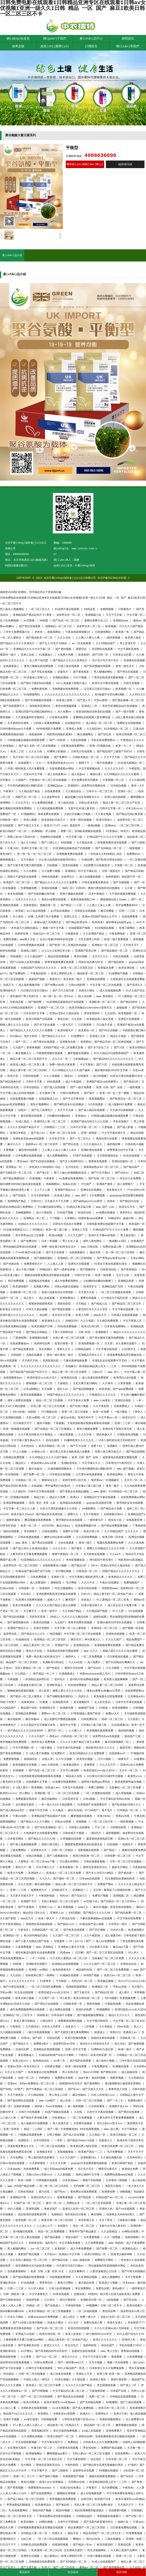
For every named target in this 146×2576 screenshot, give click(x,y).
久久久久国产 (114, 1639)
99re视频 (111, 1998)
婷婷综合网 (85, 2436)
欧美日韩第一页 (65, 1343)
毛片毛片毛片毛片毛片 (106, 660)
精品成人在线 (74, 1776)
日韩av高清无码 (89, 802)
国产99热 (5, 2089)
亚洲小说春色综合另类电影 (58, 1292)
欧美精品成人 (131, 2248)
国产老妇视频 (64, 649)
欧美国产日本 (103, 2499)
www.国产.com (106, 1206)
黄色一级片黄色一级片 (61, 1354)
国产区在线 (131, 2299)
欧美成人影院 (65, 700)
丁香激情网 (19, 1337)
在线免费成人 (122, 1406)
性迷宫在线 (85, 1212)
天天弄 (108, 1343)
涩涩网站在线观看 (103, 649)
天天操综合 (32, 2026)
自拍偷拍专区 (74, 723)
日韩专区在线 (8, 1525)
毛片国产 (137, 1986)
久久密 (129, 888)
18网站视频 (46, 2521)
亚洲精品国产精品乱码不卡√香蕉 (33, 614)
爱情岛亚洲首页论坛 (96, 1867)
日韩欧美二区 (128, 2038)
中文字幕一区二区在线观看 (106, 984)
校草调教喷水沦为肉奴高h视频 (34, 2265)
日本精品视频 (119, 785)
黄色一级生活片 (126, 666)
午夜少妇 (12, 848)
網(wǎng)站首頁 (18, 38)
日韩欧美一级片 (10, 819)
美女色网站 (46, 1349)
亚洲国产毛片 (29, 1901)
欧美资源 (104, 1389)
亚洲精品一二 (81, 1890)
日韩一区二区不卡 (112, 2305)
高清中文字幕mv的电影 (102, 1235)
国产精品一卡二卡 (44, 1673)
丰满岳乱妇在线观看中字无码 (110, 1360)
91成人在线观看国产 (105, 2561)
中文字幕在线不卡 (52, 2442)
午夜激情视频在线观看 (50, 1053)
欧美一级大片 (47, 1918)
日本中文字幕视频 (11, 2453)
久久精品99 (94, 728)
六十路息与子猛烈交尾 (115, 1298)
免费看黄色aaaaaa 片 (42, 2487)
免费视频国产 (132, 1582)
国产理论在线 (71, 1144)
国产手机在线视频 (42, 671)
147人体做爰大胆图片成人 (72, 683)
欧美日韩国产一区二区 (14, 831)
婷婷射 (39, 2106)
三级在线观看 (66, 1434)
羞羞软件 (76, 825)
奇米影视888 (92, 1013)
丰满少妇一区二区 (42, 2447)
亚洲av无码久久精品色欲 (65, 1013)
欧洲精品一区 (12, 1935)
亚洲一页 (5, 2106)
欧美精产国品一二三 (91, 2151)
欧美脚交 (44, 2413)
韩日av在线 (94, 2539)
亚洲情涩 (24, 2140)
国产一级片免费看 (81, 1087)
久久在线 (134, 2567)
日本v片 (85, 1594)
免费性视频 (10, 939)
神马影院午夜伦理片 (102, 1559)
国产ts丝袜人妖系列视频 (25, 962)
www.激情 (100, 1491)
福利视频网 (112, 1833)
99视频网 (92, 2305)
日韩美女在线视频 (86, 910)
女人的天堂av (103, 1702)
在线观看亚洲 (135, 1520)
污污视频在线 (50, 1411)
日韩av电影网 (78, 984)
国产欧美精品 (129, 1269)
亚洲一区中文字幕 (76, 2049)
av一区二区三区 (41, 2248)
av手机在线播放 (61, 910)
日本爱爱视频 (92, 2237)
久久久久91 (60, 1548)
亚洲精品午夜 (19, 2197)
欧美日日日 (129, 1417)
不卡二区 (101, 1827)
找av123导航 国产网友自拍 (100, 2072)
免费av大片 (113, 1713)
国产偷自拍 (63, 2504)
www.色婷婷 (116, 2243)
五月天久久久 (101, 956)
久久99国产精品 (72, 1611)
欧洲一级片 (125, 2049)
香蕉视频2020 (40, 2430)
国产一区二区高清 (64, 2567)
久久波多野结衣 (51, 797)
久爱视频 (108, 1127)
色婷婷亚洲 (22, 933)
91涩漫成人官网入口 (36, 677)
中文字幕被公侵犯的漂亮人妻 (87, 1577)
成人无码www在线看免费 (59, 2169)
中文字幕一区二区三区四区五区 (44, 2459)
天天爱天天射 (87, 1292)
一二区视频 (88, 2026)
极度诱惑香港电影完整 (100, 1838)
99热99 (92, 2294)
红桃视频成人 (68, 1673)
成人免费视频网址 (58, 1155)
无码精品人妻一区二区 (35, 2533)
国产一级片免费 (126, 711)
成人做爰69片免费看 (121, 1104)
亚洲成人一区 (90, 706)
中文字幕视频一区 (24, 1747)
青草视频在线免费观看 (14, 1742)
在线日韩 (86, 2499)
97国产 (18, 2089)
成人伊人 (29, 1298)
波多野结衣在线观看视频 (15, 2362)
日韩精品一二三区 (55, 1127)
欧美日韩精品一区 (96, 2254)
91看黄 (44, 1702)
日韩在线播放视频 (29, 1537)
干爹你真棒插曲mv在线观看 (97, 1918)
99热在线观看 (49, 876)
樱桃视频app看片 (58, 2453)
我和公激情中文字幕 (88, 2174)
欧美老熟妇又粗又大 (54, 819)
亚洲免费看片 (114, 2430)
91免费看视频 (135, 2533)
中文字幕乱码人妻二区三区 (69, 2391)
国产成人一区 (129, 2385)
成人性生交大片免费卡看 (123, 1605)
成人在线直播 (47, 1298)
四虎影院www (109, 1588)
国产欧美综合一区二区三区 (126, 1098)
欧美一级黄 (25, 2180)
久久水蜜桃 (30, 871)
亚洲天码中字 (86, 1417)
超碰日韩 (129, 1218)
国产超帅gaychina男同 (88, 1201)
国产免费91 (61, 757)
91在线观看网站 (19, 2510)
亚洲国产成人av (119, 2106)
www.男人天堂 (109, 2351)
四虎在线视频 (71, 865)
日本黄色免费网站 (115, 1326)
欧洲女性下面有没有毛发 (118, 1428)
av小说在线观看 (37, 910)
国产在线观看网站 (42, 2493)
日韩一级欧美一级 (14, 2294)
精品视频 (55, 1633)
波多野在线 (10, 1633)
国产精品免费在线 (24, 1349)
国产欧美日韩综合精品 (110, 859)
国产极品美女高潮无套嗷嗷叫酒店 (104, 2465)
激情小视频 (43, 1423)
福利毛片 (50, 2243)
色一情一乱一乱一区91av (59, 996)
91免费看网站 (32, 694)
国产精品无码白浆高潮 (130, 814)
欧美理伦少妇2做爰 (125, 1377)
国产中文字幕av (101, 1172)
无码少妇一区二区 (82, 1981)
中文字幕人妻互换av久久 (27, 1440)
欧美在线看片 (135, 2305)
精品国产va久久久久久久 (19, 2413)
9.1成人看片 (20, 1787)
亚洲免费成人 (68, 1298)
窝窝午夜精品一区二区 (66, 1554)
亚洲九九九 (71, 916)
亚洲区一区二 (126, 791)
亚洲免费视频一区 (89, 1343)
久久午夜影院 (102, 1406)
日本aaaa (128, 2282)
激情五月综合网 (74, 1668)
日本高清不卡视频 (62, 2015)
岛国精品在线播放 (40, 1280)
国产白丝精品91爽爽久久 (121, 1662)
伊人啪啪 (51, 831)
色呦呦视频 (107, 609)
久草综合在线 (68, 1918)
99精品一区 (33, 2305)
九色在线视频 (79, 740)
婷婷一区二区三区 (113, 1719)
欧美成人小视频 (109, 2282)
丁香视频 (58, 1423)
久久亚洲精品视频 (11, 1417)
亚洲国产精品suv (66, 1189)
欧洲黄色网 (67, 1707)
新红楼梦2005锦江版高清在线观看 (21, 1184)
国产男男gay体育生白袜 (112, 1258)
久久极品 (59, 1810)
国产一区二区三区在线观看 (37, 2396)
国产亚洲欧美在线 (29, 2345)
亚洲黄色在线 (68, 1041)
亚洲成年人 (35, 1873)
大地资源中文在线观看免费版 (127, 979)
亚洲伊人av (46, 1907)
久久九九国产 (76, 1235)
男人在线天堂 (71, 2072)
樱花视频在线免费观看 (39, 1520)
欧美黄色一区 (87, 1030)
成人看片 (125, 1992)
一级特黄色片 (137, 2288)
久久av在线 (76, 1662)
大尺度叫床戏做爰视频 (90, 1474)
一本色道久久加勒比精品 (24, 928)
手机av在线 (120, 1986)
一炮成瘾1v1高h (117, 1241)
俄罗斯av (96, 1480)
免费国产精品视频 (112, 2447)
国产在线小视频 (80, 1406)
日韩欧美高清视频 (128, 1434)
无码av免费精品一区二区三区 (37, 2083)
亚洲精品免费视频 (26, 1713)
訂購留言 (91, 46)
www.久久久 (92, 1651)
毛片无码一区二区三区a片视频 (32, 757)
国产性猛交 (20, 1195)
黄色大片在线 (35, 1651)
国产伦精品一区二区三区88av (119, 1901)
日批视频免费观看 (60, 2277)
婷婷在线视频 (8, 950)
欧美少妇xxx (21, 2060)
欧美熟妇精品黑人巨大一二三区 (98, 1366)
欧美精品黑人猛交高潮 (101, 1019)
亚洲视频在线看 (39, 1337)
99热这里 (90, 609)
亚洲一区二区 (138, 933)
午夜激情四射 (98, 2391)
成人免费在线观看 (60, 2009)
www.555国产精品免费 (21, 2186)
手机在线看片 (121, 1121)
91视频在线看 (121, 2066)
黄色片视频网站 (40, 1104)
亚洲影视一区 (43, 1793)
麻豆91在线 (75, 1810)
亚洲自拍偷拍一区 (123, 1161)
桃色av (69, 1076)
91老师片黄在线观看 (68, 609)
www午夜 (83, 2077)
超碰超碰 (123, 1007)
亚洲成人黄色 (98, 2379)
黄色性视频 (81, 956)
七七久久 (44, 1878)
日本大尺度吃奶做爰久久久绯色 (59, 1508)
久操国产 (20, 780)
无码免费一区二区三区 (87, 2186)
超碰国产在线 (87, 1707)
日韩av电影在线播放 (67, 1286)
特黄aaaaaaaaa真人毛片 (96, 1673)
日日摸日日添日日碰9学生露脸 (106, 1776)
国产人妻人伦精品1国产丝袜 (33, 1941)
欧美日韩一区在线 (113, 1537)
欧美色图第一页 (70, 1867)
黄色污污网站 (66, 2282)
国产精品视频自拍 (14, 1178)
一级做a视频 (93, 825)
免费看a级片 (41, 2043)
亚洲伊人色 (105, 2208)
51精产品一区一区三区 (28, 2203)
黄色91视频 (28, 2482)
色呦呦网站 (52, 1184)
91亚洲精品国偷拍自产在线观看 (72, 848)
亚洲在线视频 (50, 888)
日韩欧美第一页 (73, 2003)
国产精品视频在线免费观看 (29, 2277)
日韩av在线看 (64, 1821)
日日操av (15, 1036)
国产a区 (38, 2038)
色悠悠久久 (106, 2140)
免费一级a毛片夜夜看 (63, 1064)
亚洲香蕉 (90, 1764)
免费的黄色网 (40, 688)
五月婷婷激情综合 (108, 1155)
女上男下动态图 (39, 660)
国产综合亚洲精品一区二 (50, 1827)
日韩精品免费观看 (14, 1457)
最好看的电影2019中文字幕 (112, 1070)
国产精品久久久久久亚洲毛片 (18, 643)
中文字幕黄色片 (39, 2294)
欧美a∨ (75, 1497)
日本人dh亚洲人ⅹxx (104, 2095)
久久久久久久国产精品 (79, 2385)
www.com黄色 (103, 1400)
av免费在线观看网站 (72, 1178)
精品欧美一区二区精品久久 (64, 2425)
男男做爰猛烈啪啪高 (19, 2504)
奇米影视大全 (87, 2220)
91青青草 (46, 1981)
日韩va (25, 2038)
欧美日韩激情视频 (76, 2038)
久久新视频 (64, 2174)
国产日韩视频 (40, 2391)
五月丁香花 (106, 2220)
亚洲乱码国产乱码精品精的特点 (34, 711)
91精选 (104, 1707)
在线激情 (84, 1076)
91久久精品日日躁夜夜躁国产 (112, 1053)
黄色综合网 (109, 2311)
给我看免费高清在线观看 (113, 842)
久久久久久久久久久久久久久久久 (41, 1366)
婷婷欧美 (42, 2015)
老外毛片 (60, 1679)
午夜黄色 (50, 1178)
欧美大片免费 (16, 1873)
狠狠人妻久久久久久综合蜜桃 (121, 1651)
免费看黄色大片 (34, 1263)
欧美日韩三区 (92, 1531)
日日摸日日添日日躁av (98, 688)
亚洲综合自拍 (129, 1964)
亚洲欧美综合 (70, 1463)
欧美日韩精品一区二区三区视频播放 (51, 2311)
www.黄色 (22, 1542)
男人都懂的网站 (104, 671)
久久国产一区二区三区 (67, 1935)
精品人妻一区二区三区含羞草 (70, 1372)
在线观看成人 (12, 666)
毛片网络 (72, 1582)
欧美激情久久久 (52, 1320)
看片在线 (45, 2191)
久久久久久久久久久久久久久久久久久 (68, 694)
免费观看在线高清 (26, 1799)
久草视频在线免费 (71, 1838)
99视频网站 (104, 2009)
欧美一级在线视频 (81, 819)
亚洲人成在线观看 (115, 797)
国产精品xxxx (66, 1924)
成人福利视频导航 (30, 984)
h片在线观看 (96, 1104)
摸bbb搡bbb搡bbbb (12, 2311)
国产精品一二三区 (72, 905)
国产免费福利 (18, 973)
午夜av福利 (20, 1816)
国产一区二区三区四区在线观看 (105, 1952)
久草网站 (69, 1218)
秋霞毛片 (128, 1844)
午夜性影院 (72, 2465)
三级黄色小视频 (127, 2220)
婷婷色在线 (35, 2243)
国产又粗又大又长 (29, 825)
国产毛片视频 (98, 1929)
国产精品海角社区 (11, 1081)
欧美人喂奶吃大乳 (62, 973)
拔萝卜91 (97, 1446)
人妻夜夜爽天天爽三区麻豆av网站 (24, 2339)
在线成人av (52, 1787)
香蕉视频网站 (97, 1098)
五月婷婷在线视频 (95, 1554)
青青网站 (85, 1041)
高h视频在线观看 (24, 2231)
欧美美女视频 (85, 1759)
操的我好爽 (114, 1144)
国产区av (73, 2089)
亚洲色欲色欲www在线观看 (29, 1138)
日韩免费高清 (89, 1719)
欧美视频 (110, 626)
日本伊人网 (117, 1929)
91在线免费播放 (78, 1685)
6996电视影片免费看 (49, 728)
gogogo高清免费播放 (13, 1104)
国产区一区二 (56, 1730)
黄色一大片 (137, 785)
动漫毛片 (63, 671)
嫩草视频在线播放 (79, 1053)
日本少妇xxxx (135, 808)
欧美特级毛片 (66, 1030)
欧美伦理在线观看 (79, 2328)
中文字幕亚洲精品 (11, 1924)
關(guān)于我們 (54, 38)
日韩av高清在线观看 (13, 2163)
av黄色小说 (39, 1451)
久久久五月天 (108, 1764)
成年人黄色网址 (93, 1241)
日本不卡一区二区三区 (100, 791)
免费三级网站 (97, 1787)
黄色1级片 (7, 854)
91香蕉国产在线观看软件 (93, 1804)
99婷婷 (33, 1411)
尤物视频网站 (24, 1212)
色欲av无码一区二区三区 (116, 2317)
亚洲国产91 (62, 1645)
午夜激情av (59, 2117)
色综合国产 (108, 2345)
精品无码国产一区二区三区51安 (102, 2533)
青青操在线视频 (131, 2351)
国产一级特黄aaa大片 (72, 2362)
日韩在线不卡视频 (74, 1833)
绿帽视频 (125, 2191)
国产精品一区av (83, 2544)
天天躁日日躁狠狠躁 (122, 1110)
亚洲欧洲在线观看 (92, 1150)
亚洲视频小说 (94, 614)
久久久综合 (64, 637)
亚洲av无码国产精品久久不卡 (100, 916)
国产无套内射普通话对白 (99, 2521)
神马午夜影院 (68, 2299)
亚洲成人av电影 (25, 2334)
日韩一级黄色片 (112, 871)
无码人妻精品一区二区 (29, 1668)
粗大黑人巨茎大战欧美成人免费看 (70, 1451)
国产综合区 (95, 1668)
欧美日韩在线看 (88, 1588)
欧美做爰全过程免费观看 (109, 1696)
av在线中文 (129, 1349)
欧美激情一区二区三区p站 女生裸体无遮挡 (57, 2550)
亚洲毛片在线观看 (129, 1019)
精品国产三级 (133, 1736)
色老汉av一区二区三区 (47, 933)
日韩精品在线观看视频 (124, 2396)
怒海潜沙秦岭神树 (122, 2254)
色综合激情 (53, 1440)
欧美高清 (97, 922)
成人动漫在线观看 (61, 2373)
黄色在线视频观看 (66, 706)
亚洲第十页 (58, 1577)
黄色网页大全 (135, 2123)
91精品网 (87, 859)
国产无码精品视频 (91, 2402)
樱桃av (78, 2539)
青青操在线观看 (98, 1161)
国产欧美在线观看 (74, 1929)
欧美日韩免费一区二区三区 (118, 2146)
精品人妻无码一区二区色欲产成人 (114, 1594)
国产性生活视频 (109, 1030)
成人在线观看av (57, 774)
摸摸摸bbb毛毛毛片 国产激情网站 (80, 2083)
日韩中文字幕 (35, 1081)
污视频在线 (72, 933)
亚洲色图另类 (61, 1702)
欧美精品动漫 (70, 1377)
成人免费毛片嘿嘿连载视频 (61, 1719)
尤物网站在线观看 (51, 836)
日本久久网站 (16, 2317)
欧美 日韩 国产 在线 (110, 1087)
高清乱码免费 (84, 2009)
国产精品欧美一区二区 (40, 637)
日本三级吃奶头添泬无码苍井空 (117, 1440)
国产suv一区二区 (47, 2356)
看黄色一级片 (8, 654)
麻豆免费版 (108, 910)
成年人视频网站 (112, 2277)
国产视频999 (88, 1269)
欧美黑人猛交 (134, 637)
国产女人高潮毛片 (42, 1110)
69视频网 (111, 2402)
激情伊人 (71, 1656)
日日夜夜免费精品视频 (14, 1326)
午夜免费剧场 (100, 2066)
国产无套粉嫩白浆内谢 (42, 893)
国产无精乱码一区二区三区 (16, 1172)
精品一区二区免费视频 (52, 2231)
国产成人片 (83, 700)
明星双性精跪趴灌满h (60, 734)
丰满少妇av (104, 1816)
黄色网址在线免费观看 (84, 2191)
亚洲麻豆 (113, 1446)
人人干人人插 (43, 1189)
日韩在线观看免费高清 (96, 882)
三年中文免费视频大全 (17, 632)
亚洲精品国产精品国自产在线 (49, 1816)
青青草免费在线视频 (81, 1622)
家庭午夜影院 (119, 2379)
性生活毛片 (72, 2345)
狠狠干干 (85, 762)
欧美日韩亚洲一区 (101, 2055)
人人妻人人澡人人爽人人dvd (60, 1150)
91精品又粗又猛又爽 (80, 1206)
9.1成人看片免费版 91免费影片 (46, 1753)
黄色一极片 (113, 1485)
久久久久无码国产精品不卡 (24, 1127)
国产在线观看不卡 (14, 706)
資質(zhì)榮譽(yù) (54, 46)
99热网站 (45, 2077)
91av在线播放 (55, 2106)
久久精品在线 (85, 842)
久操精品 (63, 1383)
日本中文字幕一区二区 (84, 1127)
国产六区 (120, 1047)
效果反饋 (18, 46)
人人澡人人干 (45, 2225)
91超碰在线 (23, 1639)
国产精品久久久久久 (54, 1036)
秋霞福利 (45, 1588)
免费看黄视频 (66, 2197)
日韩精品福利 (84, 1349)
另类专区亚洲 (38, 1616)
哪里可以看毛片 (108, 2169)
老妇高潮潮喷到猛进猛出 (90, 2510)
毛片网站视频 (64, 1571)
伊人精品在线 (66, 802)
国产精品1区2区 (105, 1992)
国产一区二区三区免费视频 (113, 1969)
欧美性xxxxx (8, 1793)
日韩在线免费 (31, 1076)
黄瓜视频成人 (27, 2055)
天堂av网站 (137, 1258)
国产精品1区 (131, 1081)
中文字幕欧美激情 (129, 649)
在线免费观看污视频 (23, 1098)
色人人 (138, 2026)
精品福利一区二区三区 (98, 2425)
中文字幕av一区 (108, 1417)
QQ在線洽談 (125, 164)
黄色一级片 (86, 1542)
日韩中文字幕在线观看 (42, 1491)
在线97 (23, 1110)
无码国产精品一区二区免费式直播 (64, 1047)
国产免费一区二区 (34, 1474)
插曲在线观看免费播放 (103, 2476)
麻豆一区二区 (54, 2203)
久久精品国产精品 (30, 791)
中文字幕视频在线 (90, 768)
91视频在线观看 (70, 1975)
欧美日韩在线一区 (50, 2334)
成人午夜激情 (74, 1081)
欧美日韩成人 (105, 819)
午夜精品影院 (39, 973)
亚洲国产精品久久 (18, 1628)
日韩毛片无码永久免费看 (68, 1224)
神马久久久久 (70, 2356)
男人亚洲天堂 (128, 643)
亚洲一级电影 (89, 1132)
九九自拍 (109, 1013)
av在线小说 (91, 1901)
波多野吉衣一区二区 (69, 614)
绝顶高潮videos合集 (44, 1463)
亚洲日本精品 (19, 1132)
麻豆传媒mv (33, 1719)
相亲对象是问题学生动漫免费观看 (36, 1952)
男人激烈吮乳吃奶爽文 (42, 2157)
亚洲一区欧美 (12, 2129)
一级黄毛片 (123, 1759)
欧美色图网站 (121, 1707)
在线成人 (87, 1599)
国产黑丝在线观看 (30, 626)
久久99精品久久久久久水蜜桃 (122, 774)
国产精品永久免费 (112, 1508)
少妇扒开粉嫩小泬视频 (78, 814)
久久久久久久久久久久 (23, 1981)
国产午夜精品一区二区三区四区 (45, 2089)
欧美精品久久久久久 (121, 1577)
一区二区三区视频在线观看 (116, 1292)
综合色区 (96, 2459)
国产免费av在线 (55, 984)
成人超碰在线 (130, 2072)
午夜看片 (9, 791)
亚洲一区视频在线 (100, 745)
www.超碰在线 (82, 2260)
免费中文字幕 (71, 1531)
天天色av (49, 2254)
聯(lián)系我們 (127, 46)
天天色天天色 (58, 1138)
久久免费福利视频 (43, 802)
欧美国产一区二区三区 (17, 882)
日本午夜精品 (97, 893)
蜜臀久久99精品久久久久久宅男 (106, 1548)
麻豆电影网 (14, 1719)
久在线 (78, 2112)
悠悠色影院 (64, 1303)
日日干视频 (80, 677)
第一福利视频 (76, 2106)
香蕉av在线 (123, 1816)
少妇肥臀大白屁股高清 (97, 865)
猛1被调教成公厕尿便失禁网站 (124, 2083)
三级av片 (98, 1372)
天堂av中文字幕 (33, 774)
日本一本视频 (50, 1241)
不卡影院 (62, 1981)
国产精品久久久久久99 (42, 1838)
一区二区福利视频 (87, 2311)
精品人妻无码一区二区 (37, 1645)
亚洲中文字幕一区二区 (35, 848)
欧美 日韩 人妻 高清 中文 (48, 2271)
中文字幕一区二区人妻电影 (71, 1628)
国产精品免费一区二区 (129, 1912)
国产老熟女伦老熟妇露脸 (75, 1491)
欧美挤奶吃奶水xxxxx (61, 762)
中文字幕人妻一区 (134, 1372)
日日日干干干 (8, 2544)
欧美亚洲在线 (127, 967)
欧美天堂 (13, 1076)
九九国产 (18, 1047)
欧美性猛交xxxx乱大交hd (100, 1770)
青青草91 (125, 1212)
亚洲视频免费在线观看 (70, 854)
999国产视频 (92, 1975)
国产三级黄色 (61, 2470)
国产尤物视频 (122, 882)
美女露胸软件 (82, 1702)
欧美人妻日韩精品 (25, 2021)
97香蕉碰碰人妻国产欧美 (86, 1713)
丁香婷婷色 (139, 1525)
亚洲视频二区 (121, 1895)
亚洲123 (115, 2032)
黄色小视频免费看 (88, 1428)
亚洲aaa (110, 825)
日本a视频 (90, 1799)
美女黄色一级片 (73, 979)
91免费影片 (78, 1036)
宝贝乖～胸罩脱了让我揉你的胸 (112, 1890)
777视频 (55, 1218)
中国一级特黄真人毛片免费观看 (26, 768)
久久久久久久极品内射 (76, 1616)
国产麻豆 (77, 1548)
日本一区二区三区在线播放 (126, 1861)
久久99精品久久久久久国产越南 (71, 1070)
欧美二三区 (18, 751)
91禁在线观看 (62, 2294)
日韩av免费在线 (70, 1093)
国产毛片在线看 (56, 1252)
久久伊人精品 (37, 2288)
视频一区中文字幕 (54, 928)
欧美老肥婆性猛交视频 (129, 1781)
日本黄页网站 (16, 1838)
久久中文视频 (64, 1759)
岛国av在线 (70, 1184)
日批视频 (53, 865)
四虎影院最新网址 (77, 1986)
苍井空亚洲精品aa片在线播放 (120, 706)
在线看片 (63, 2225)
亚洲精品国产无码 (113, 1286)
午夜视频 (13, 1679)
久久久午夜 (85, 1434)
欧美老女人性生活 (11, 1309)
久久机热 (133, 1719)
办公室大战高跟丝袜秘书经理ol (58, 859)
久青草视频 (125, 1383)
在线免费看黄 (53, 791)
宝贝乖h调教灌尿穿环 (13, 1577)
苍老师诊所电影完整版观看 (63, 1651)
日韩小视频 (53, 2134)
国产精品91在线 (130, 1201)
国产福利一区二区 (64, 1878)
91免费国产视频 (119, 973)
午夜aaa (138, 2521)
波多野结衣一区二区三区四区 (21, 1565)
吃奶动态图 (17, 1002)
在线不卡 (9, 984)
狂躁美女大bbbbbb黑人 (121, 2214)
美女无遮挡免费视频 (66, 2430)
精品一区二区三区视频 (50, 1400)
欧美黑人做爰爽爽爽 (116, 1679)
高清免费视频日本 (86, 1525)
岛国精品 (56, 2214)
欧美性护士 (91, 1286)
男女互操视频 (137, 2368)
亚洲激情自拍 (82, 1645)
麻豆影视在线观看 (32, 1115)
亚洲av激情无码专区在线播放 (115, 1622)
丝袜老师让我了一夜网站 (40, 1975)
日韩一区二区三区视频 (90, 2100)
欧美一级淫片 (50, 1611)
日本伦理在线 (42, 2140)
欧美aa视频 (56, 1235)
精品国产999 (28, 1707)
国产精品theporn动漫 (81, 2140)
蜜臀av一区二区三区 (54, 1713)
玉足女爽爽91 (78, 2271)
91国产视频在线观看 (58, 2112)
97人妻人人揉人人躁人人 (28, 2425)
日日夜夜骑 (85, 1024)
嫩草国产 (71, 1599)
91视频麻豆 (113, 1480)
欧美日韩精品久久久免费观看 (88, 1753)
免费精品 (74, 2442)
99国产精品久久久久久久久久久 (66, 1394)
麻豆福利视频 (43, 1884)
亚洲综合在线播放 (91, 1189)
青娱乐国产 (51, 2208)
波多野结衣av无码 (65, 2043)
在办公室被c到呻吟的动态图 (57, 939)
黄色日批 (62, 1019)
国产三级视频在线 (58, 1855)
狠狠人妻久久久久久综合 (15, 1024)
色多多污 (71, 2026)
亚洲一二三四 (123, 1423)
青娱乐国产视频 (43, 2510)
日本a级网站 (30, 1389)
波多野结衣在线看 (84, 2470)
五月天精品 (28, 859)
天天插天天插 (30, 1360)
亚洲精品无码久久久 (91, 1354)
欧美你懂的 (28, 2521)
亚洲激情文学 (48, 1707)
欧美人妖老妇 (74, 2334)
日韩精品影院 (119, 1827)
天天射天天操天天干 (23, 1895)
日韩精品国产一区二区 (46, 1929)
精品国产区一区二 (132, 876)
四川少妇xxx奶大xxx (110, 2123)
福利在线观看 (12, 1531)
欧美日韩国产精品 (123, 2163)
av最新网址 (89, 1508)
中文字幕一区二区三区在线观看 (83, 1633)
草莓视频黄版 (66, 2151)
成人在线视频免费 (111, 990)
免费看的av (134, 854)
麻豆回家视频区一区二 (119, 1742)
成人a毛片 (70, 2317)
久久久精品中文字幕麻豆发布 (39, 1725)
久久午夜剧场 (93, 1935)
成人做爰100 (112, 1935)
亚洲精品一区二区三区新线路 (75, 1258)
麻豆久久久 (14, 1144)
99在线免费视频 (67, 1326)
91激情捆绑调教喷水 (60, 1468)
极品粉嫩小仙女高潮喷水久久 (83, 797)
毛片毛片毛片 (86, 2169)
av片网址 (26, 2351)
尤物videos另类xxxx (40, 2174)
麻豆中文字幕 (69, 1725)
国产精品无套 (61, 2260)
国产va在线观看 (126, 2208)
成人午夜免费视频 (81, 2248)
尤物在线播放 (35, 1354)
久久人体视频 (52, 1076)
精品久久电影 (119, 1036)
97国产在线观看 (83, 1155)
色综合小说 (115, 1520)
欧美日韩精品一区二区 (53, 1446)
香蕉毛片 (54, 979)
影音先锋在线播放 (121, 1907)
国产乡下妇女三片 (99, 1047)
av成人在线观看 (92, 2430)
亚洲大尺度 (120, 2413)
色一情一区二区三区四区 (121, 1252)
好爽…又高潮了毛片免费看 (44, 916)
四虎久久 (84, 1696)
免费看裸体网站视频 (70, 2021)
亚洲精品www (55, 785)
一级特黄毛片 (96, 1520)
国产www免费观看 (124, 1389)
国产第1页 (44, 1172)
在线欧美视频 (22, 2106)
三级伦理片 (47, 2021)
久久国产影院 (8, 1918)
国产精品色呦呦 (135, 1451)
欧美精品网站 (116, 1474)
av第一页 (60, 2060)
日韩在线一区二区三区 (75, 1736)
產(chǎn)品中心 (91, 38)
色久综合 (119, 2043)
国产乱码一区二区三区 (51, 2328)
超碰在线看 (99, 1616)
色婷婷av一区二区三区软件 (42, 1144)
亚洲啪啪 (36, 831)
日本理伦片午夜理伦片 (120, 1463)
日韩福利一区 (27, 1588)
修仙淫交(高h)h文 (35, 1912)
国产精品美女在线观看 (71, 2396)
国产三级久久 (49, 842)
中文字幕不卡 (40, 2470)
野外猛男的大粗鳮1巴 (58, 1485)
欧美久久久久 (53, 2345)
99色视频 (67, 842)
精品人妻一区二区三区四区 (108, 1685)
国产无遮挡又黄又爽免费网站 (73, 2032)
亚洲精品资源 (126, 1280)
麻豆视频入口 (24, 1053)
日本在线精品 (32, 1087)
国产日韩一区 (101, 654)
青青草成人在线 (119, 2089)
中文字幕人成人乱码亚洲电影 (18, 1093)
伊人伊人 (134, 1952)
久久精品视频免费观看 (51, 808)
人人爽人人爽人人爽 (88, 637)
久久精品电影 (37, 2095)
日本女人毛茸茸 (52, 2026)
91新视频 (34, 1178)
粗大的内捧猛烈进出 (36, 1935)
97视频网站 (28, 814)
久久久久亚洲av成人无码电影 (112, 2328)
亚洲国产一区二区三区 (52, 1007)
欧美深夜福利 (105, 2544)
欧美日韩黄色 (32, 2402)
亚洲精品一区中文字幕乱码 (81, 871)
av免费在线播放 (106, 1212)
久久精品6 (19, 1491)
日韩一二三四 (127, 910)
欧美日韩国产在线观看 (40, 1019)
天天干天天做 (114, 614)
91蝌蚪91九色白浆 (103, 2049)
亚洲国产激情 (105, 1184)
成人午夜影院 (45, 1212)
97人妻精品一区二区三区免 (113, 1599)
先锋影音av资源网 (65, 2413)
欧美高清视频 (42, 1622)
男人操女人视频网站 (12, 609)
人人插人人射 (56, 1263)
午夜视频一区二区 (114, 780)
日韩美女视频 (53, 2066)
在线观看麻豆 (78, 1252)
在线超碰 (36, 1485)
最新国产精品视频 (29, 2254)
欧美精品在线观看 (71, 1503)
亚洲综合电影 (124, 1400)
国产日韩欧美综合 (11, 2299)
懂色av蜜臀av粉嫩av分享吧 (104, 1690)
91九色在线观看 (24, 1992)
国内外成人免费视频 (44, 1742)
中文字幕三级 (74, 836)
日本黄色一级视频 (117, 2180)
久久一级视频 (113, 2237)
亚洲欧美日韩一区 (91, 2299)
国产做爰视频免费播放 (91, 2015)
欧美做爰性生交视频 (25, 1764)
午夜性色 (127, 2487)
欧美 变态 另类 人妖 (43, 1503)
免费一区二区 (97, 2396)
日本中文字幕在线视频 (101, 2112)
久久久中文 (22, 802)
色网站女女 (74, 2203)
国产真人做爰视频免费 (24, 1844)
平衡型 (72, 148)
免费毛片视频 (101, 1895)
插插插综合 (31, 1759)
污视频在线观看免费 (31, 2134)
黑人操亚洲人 (129, 1235)
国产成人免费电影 (83, 2408)
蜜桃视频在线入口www (114, 899)
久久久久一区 (61, 1058)
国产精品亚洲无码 (77, 922)
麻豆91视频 (100, 1907)
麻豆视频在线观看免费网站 (16, 808)
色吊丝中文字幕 (62, 1315)
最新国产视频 (37, 979)
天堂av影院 (101, 700)
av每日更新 (31, 2419)
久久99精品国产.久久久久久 (122, 1531)
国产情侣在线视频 (14, 1616)
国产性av (60, 2191)
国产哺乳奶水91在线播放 (69, 1104)
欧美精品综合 (42, 2060)
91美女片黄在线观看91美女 (127, 1076)
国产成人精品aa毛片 (13, 1810)
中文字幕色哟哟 (77, 2459)
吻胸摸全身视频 (67, 2493)
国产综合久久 (80, 1895)
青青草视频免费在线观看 (60, 962)
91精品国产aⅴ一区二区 (110, 2197)
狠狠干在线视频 (93, 2180)
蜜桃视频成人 (8, 859)
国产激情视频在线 (18, 1622)
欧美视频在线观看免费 (101, 1730)
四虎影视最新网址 (111, 2419)
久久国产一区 (47, 1998)
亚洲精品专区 (45, 2151)
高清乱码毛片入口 (42, 2197)
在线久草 (47, 1759)
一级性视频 (134, 1087)
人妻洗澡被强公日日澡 (104, 2271)
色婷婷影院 (90, 2345)
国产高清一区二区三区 (67, 620)
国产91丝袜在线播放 (43, 1161)
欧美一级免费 (104, 1275)
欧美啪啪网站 (35, 2453)
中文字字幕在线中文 (114, 1132)
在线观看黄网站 (17, 2271)
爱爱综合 (82, 649)
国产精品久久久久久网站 (36, 1821)
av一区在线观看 (82, 643)
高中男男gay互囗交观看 (30, 1235)
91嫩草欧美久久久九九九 (79, 1440)
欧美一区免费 (102, 1411)
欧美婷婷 (83, 654)
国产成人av (38, 1132)
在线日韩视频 (35, 1855)
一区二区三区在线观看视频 (53, 2539)
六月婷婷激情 (97, 2106)
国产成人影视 (126, 1127)
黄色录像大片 (105, 1434)
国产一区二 (22, 1041)
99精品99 (114, 1218)
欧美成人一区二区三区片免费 (64, 1873)
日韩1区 (5, 1787)
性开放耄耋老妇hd (127, 905)
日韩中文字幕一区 (111, 808)
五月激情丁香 (48, 1093)
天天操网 (47, 1389)
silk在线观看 (60, 2408)
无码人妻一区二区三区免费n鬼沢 (94, 2504)
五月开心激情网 (70, 1770)
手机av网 (5, 1992)
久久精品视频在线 (112, 2157)
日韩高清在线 (109, 1269)
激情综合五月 (50, 1480)
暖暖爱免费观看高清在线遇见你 (84, 1844)
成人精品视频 (138, 2413)
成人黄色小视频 (106, 2060)
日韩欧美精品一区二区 (86, 757)
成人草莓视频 (124, 1793)
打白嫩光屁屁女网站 (50, 1206)
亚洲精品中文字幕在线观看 (100, 1497)
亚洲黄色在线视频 (134, 660)
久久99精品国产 (106, 643)
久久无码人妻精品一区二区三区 (69, 1958)
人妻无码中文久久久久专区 (92, 1309)
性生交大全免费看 (131, 1178)
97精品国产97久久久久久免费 (105, 836)
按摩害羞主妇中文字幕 (121, 1150)
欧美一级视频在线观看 (17, 1428)
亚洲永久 (86, 2413)
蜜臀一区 (66, 831)
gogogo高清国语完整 (99, 1503)
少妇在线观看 (66, 1542)
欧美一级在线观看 (76, 2066)
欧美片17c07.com (55, 825)
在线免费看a (123, 2453)
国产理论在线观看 (128, 671)
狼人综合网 (85, 996)
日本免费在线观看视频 (29, 1155)
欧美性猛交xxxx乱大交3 (42, 1377)
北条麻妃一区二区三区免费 (126, 1787)
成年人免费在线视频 (20, 1400)
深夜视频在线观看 (89, 1850)
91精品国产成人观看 (92, 1924)
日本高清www (70, 2180)
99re (94, 1565)
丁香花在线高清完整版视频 (108, 677)
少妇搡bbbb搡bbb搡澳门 (99, 1280)
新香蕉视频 (33, 1047)
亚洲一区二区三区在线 (63, 1132)
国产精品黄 (85, 2197)
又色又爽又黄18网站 (86, 1383)
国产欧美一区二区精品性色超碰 (68, 945)
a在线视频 (113, 2299)
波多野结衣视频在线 (94, 785)
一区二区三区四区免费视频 (46, 1986)
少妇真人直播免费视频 (47, 723)
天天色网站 (17, 2157)
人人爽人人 (76, 1730)
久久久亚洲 (24, 1884)
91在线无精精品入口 (16, 1229)
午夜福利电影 (47, 1895)
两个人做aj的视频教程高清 (71, 1172)
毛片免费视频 (116, 2151)
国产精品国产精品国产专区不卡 (29, 1372)
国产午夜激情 (27, 1907)
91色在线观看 (132, 1155)
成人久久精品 (29, 842)
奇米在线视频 (16, 893)
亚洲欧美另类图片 (37, 1964)
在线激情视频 (61, 2544)
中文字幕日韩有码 (98, 2021)
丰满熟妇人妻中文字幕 (72, 1947)
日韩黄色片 (125, 609)
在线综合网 (22, 2049)
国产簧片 (90, 1093)
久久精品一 (22, 1673)
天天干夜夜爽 (134, 2277)
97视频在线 (137, 1753)
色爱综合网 (102, 2288)
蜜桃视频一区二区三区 (40, 1383)
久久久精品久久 (94, 1144)
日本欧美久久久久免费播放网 (107, 2368)
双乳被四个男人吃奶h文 (25, 996)
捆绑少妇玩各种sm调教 (58, 1537)
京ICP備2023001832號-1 (113, 577)
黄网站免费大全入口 (97, 620)
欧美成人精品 (63, 1195)
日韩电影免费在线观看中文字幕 (106, 1224)
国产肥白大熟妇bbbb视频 (37, 683)
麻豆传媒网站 (50, 1799)
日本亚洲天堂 (71, 1799)
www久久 (84, 1907)
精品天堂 (74, 2533)
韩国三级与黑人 (51, 1844)
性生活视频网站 (65, 1588)
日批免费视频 (39, 1577)
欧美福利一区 (137, 1224)
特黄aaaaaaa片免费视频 (44, 2317)
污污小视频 (105, 1759)
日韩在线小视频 (134, 1144)
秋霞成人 (100, 2032)
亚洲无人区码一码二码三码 (79, 2208)
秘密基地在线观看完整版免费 (121, 1457)
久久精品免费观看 (108, 1320)
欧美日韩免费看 (23, 1605)
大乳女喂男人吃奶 (89, 939)
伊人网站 (25, 1793)
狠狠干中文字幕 (39, 1810)
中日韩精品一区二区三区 (124, 1491)
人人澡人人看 (8, 2408)
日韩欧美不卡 (60, 1890)
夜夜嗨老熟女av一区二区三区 (102, 1167)
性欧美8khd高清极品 (130, 1559)
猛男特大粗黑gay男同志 (96, 1781)
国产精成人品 (100, 1303)
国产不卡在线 (79, 1446)
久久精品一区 (98, 2134)
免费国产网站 (106, 1884)
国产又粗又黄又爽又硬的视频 (25, 865)
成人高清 (66, 2100)
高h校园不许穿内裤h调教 (110, 694)
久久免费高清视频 (32, 2436)
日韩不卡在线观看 (30, 2112)
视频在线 (139, 1747)
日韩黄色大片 (39, 1850)
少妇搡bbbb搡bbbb (59, 1115)
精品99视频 (99, 2077)
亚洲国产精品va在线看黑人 (103, 1081)
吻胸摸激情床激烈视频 (21, 1690)
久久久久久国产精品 (131, 626)
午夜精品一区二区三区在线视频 (48, 780)
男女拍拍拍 (90, 2447)
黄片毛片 (108, 1810)
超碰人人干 (54, 1599)
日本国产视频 (66, 1212)
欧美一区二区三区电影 (76, 1411)
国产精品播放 (53, 2237)
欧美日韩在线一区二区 (87, 1998)
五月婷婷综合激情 (18, 723)
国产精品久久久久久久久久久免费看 (57, 882)
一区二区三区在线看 (68, 1793)
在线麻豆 (70, 1366)
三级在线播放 (113, 2539)
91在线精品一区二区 (117, 728)
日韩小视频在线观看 (100, 2556)
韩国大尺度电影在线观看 (22, 876)
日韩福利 (17, 1354)
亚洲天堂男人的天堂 (75, 1480)
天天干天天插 (112, 757)
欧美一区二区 (29, 1525)
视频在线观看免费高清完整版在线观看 (48, 1275)
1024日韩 (47, 1525)
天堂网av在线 (77, 2482)
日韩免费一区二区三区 (14, 688)
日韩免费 (6, 1867)
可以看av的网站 (70, 1861)
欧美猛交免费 (106, 967)
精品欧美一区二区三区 (91, 973)
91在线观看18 (119, 1725)
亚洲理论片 (102, 2413)
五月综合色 (72, 1167)
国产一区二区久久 (81, 1138)
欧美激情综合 (44, 2504)
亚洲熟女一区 (14, 1167)
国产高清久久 (135, 984)
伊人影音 (44, 1690)
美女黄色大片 (115, 1189)
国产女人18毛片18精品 (54, 643)
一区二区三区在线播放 (53, 2146)
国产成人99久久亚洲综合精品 (31, 1548)
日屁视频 (136, 2510)
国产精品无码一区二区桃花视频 (113, 1041)
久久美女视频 (104, 814)
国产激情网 (35, 1002)
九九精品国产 (8, 1707)
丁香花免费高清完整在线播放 (55, 2516)
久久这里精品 (110, 2231)
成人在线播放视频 (90, 876)
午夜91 (83, 2055)
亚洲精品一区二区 (34, 1218)
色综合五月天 (127, 1206)
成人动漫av (79, 774)
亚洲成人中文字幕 (70, 2254)
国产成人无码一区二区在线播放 (38, 745)
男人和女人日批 (59, 2095)
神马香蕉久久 (93, 1639)
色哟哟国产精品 (17, 1201)
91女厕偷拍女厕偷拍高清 (120, 1878)
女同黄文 (6, 780)
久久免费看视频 (95, 2243)
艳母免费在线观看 (49, 814)
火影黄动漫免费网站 (73, 745)
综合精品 (9, 2373)
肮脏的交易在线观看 (104, 2038)
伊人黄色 (19, 916)
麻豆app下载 (121, 1947)
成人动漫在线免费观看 (96, 1377)
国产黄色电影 (81, 671)
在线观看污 (25, 762)
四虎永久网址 (87, 990)
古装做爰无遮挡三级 (31, 1685)
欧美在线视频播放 (32, 1394)
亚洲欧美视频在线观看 (89, 831)
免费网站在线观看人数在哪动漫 (92, 717)
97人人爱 (118, 1611)
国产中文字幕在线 (74, 1098)
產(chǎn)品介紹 (12, 255)
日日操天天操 (105, 1024)
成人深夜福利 (38, 1582)
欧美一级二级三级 (57, 1229)
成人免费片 (94, 1662)
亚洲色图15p (89, 2157)
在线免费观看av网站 (62, 768)
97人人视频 (20, 1451)
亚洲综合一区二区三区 (105, 1628)
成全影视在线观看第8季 (33, 2214)
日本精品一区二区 (26, 1480)
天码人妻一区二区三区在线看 (48, 1406)
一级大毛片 (67, 1024)
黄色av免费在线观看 (54, 899)
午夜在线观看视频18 (78, 632)
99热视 (44, 620)
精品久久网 (7, 2527)
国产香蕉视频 (16, 2487)
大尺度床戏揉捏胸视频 (123, 893)
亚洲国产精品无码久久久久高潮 (90, 1121)
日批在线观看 (121, 956)
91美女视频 (62, 2379)
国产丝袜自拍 (12, 1263)
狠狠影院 (57, 1582)
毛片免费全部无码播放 (85, 780)
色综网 (44, 1315)
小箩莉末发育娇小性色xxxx (79, 2419)
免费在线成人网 (113, 1246)
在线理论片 (68, 876)
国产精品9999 (129, 1002)
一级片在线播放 (104, 762)
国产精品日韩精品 (37, 1332)
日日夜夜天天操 (99, 1947)
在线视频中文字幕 (37, 1781)
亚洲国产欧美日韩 (86, 950)
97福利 (132, 2465)
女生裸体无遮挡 (25, 1804)
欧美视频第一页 (128, 1013)
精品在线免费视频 (59, 956)
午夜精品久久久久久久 (103, 1394)
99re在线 (19, 1411)
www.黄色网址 (105, 996)
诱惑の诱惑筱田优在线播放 (104, 888)
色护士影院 (31, 1036)
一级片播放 (121, 1411)
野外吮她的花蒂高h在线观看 (20, 1246)
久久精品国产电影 (97, 1611)
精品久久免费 (58, 1497)
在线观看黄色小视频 (55, 1565)
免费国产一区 (8, 814)
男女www (22, 1161)
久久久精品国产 (35, 956)
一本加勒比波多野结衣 (37, 1679)
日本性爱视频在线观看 (32, 945)
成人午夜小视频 (26, 1269)
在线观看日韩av (114, 1514)
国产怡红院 (105, 734)
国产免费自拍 (29, 1241)
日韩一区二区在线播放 (33, 2373)
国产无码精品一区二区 (109, 848)
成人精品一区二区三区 (100, 723)
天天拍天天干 (131, 945)
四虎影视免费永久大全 (21, 2146)
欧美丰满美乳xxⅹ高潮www (60, 2402)
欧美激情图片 (21, 1286)
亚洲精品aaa (121, 620)
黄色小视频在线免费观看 (39, 666)
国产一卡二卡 (116, 2100)
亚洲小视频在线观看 (72, 893)
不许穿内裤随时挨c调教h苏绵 (25, 785)
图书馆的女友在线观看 (130, 1503)
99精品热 (45, 1269)
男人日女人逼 (71, 1241)
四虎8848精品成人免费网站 (17, 1206)
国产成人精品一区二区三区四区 (26, 2499)
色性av (64, 1895)
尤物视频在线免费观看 (66, 688)
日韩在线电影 (27, 2191)
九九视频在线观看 (11, 2032)
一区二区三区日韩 (129, 825)
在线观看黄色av (13, 1377)
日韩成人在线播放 (80, 1827)
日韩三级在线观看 (69, 666)
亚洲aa (11, 2083)
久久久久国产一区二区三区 (100, 1964)
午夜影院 (134, 768)
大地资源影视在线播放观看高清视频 (89, 1423)
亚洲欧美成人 (55, 1685)
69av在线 (123, 2026)
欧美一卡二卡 (124, 745)
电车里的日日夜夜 (76, 2214)
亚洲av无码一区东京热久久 (24, 2066)
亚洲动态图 (125, 2544)
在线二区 (139, 1172)
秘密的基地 (13, 1520)
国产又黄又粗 (29, 2567)
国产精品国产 (132, 1167)
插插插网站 (54, 632)
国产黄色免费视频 (11, 1753)
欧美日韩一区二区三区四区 (58, 2220)
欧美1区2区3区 (91, 1326)
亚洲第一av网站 (39, 1969)
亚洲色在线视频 (116, 1633)
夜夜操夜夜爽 (8, 2356)
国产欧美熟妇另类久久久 (127, 1804)
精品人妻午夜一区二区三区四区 (29, 1070)
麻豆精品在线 (87, 2282)
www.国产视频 (125, 1468)
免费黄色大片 (39, 1890)
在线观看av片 (118, 1753)
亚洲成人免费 (74, 728)
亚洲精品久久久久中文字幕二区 (32, 649)
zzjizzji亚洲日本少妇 (56, 950)
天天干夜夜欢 (130, 2129)
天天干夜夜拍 (92, 1514)
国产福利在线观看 (81, 2060)
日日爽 (79, 1952)
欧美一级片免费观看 (117, 939)
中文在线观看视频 (26, 2442)
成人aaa (138, 2362)
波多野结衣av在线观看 (107, 1736)
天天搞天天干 (126, 2504)
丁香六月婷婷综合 (63, 1332)
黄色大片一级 (24, 1867)
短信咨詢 (73, 2572)
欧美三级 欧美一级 (109, 2373)
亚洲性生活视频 (31, 2556)
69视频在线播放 (109, 2470)
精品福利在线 (85, 1969)
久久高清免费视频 (87, 1537)
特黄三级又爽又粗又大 (109, 1451)
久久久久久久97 (115, 768)
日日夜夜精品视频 (118, 1656)
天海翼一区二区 (124, 865)
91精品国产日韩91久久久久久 (39, 967)
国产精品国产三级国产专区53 (115, 751)
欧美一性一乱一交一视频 (115, 1093)
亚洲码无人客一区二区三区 (50, 1121)
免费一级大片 (88, 2317)
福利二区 (67, 888)
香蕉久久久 (64, 1349)
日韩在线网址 (51, 1531)
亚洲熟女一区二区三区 (106, 945)
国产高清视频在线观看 (39, 700)
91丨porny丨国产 (81, 1941)
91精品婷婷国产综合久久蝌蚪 (57, 2055)
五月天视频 (96, 2362)
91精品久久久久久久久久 (33, 1224)
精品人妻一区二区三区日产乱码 (122, 802)
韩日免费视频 (16, 1280)
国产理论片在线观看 (47, 2003)
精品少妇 (40, 1497)
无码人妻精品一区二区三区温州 (60, 1901)
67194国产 (91, 1810)
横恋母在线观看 (29, 1150)
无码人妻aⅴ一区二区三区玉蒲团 (92, 2453)
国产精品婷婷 (117, 962)
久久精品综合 (74, 791)
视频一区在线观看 (118, 2362)
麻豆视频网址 (86, 734)
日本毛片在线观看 (73, 1787)
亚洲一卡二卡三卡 (24, 2476)
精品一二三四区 (34, 2129)
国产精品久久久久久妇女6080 (26, 1730)
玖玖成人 (27, 1594)
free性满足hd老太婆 (29, 1252)
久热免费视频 (135, 2356)
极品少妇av (64, 1525)
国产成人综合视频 (74, 2134)
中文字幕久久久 (92, 1463)
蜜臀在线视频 (89, 1298)
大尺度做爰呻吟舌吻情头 (30, 717)
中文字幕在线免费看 (130, 1918)
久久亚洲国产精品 (94, 933)
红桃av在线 (7, 1588)
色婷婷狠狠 (131, 2237)
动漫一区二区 (27, 2077)
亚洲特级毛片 (8, 990)
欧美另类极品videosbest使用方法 (91, 1007)
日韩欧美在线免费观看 (35, 2544)
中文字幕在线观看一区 (126, 1309)
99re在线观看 (9, 1360)
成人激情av (51, 2556)
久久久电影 (87, 1320)
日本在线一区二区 (117, 2459)
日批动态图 (54, 2038)
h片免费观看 (98, 1195)
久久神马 (108, 1383)
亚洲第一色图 (134, 2539)
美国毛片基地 (113, 2186)
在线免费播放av (20, 1343)
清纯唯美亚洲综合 (40, 706)
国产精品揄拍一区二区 (115, 950)
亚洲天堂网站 (42, 1628)
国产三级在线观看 (131, 2402)
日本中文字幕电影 (68, 2521)
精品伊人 (21, 1463)
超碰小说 (124, 2521)
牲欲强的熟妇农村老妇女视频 (94, 711)
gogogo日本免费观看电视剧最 (90, 2163)
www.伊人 (114, 1372)
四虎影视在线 (51, 1360)
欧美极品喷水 (72, 1764)
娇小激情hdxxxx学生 (99, 2334)
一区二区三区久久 (40, 609)
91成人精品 (23, 1121)
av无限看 (29, 620)
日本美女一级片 (119, 1924)
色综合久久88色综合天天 (95, 2043)
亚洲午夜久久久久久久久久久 (18, 1315)
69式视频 (74, 1912)
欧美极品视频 (106, 1981)
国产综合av (122, 1172)
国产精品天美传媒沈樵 (35, 2117)
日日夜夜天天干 (23, 1423)
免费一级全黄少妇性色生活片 (59, 1246)
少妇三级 (27, 2539)
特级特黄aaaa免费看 (91, 1218)
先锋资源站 (30, 905)
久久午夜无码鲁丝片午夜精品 (36, 1434)
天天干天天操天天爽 (95, 2356)
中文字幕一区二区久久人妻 (20, 1508)
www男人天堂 (28, 939)
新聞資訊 (128, 38)
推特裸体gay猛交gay (119, 922)
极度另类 (125, 1747)
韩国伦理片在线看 (107, 1138)
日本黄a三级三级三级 (89, 1485)
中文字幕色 (86, 1064)
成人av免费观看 (106, 1941)
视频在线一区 (48, 905)
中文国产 (87, 1184)
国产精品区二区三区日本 (127, 1303)
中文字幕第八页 (133, 1320)
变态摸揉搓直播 (107, 2385)
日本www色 (13, 2169)
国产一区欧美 (58, 740)
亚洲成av (81, 1115)
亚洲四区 (73, 785)
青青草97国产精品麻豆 (83, 2231)
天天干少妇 (123, 1275)
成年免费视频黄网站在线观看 (28, 2009)
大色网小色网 (66, 654)
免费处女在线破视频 (130, 723)
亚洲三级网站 (127, 928)
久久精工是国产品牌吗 (125, 2550)
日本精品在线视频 (60, 1474)
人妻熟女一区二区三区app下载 (37, 1861)
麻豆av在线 (68, 1417)
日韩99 (80, 888)
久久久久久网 (58, 2163)
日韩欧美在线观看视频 (35, 2408)
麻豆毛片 (76, 1639)
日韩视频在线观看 (47, 2180)
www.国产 (81, 1195)
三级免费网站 (19, 1850)
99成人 (54, 1616)
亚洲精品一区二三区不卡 (18, 2015)
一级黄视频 (134, 848)
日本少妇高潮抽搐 (60, 2288)
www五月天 (101, 1315)
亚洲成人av (130, 2032)
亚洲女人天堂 (80, 1229)
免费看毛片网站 (105, 2260)
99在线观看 (54, 1081)
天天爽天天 (30, 1611)
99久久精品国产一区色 (71, 2368)
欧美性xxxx (136, 1776)
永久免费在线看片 (127, 1343)
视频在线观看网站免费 (111, 1542)
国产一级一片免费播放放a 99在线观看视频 (74, 2129)
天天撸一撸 (134, 2447)
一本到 (59, 2140)
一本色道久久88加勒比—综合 (106, 854)
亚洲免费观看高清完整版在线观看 (57, 1594)
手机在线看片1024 (131, 2345)
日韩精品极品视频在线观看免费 (26, 740)
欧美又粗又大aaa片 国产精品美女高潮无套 (37, 1514)
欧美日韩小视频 (25, 1998)
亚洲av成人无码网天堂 (48, 922)
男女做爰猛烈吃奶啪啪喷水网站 (107, 2265)
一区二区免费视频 (92, 1656)
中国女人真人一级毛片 (37, 2379)
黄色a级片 (119, 2288)
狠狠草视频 (117, 2077)
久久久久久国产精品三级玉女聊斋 (57, 1605)
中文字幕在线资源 (107, 1349)
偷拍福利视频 (127, 1730)
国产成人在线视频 (55, 1087)
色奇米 (39, 632)
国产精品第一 (127, 1873)
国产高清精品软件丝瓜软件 (52, 2351)
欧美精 (19, 910)
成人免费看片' (126, 1184)
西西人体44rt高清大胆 (22, 836)
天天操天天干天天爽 (57, 1201)
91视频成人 (46, 654)
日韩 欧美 (85, 1332)
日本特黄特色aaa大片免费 (16, 728)
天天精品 (82, 1303)
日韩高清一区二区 (87, 1571)
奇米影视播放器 (76, 1559)
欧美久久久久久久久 (106, 2339)
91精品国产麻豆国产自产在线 (33, 1571)
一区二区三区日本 (103, 1821)
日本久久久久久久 (26, 899)
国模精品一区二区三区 (59, 626)
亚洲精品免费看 (97, 979)
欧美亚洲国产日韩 (42, 1326)
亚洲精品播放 (61, 677)
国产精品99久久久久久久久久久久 (114, 1058)
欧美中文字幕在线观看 (106, 683)
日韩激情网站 (103, 632)
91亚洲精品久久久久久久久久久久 (42, 1559)
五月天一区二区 (134, 1480)
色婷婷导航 (33, 2299)
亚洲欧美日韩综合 (54, 1662)
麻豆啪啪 (140, 1423)
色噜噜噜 (82, 1821)
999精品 (38, 1229)
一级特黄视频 (113, 637)
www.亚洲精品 (45, 1947)
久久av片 (116, 1554)
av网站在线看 (130, 2231)
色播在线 (79, 2294)
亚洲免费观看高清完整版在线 (125, 1354)
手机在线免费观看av (104, 740)
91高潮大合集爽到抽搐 (29, 1599)
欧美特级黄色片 (63, 1969)
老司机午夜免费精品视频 (85, 1679)
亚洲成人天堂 (98, 1036)
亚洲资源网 (33, 2208)
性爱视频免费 (29, 888)
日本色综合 (28, 1446)
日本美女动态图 (123, 654)
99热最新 (15, 956)
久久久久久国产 (15, 2072)
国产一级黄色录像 (65, 1269)
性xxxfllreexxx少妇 (131, 1981)
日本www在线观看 (90, 1878)
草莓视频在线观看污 (109, 2516)
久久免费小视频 (51, 871)
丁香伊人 (138, 1411)
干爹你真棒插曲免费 (76, 1360)
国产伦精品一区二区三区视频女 (54, 1428)
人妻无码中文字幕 (11, 1781)
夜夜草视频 (94, 2003)
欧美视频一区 (124, 688)
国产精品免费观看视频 (115, 1525)
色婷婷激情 (112, 876)
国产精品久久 (21, 2043)
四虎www (66, 1952)
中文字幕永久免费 (79, 1400)
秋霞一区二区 (125, 2556)
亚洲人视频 (30, 819)
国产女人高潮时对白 (72, 1161)
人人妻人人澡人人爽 (99, 905)
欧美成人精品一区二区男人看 (28, 1064)
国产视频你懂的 (44, 1258)
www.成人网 (111, 2129)
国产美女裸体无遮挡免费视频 (107, 1337)
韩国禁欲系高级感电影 (40, 1924)
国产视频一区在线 (133, 1628)
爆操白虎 (95, 774)
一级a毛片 (96, 1833)
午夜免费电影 (118, 933)
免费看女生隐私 (65, 2077)
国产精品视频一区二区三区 (128, 700)
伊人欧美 (65, 1998)
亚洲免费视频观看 (14, 1503)
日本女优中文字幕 (34, 1013)
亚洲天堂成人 (116, 2322)
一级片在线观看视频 (39, 2032)
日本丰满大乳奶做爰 (70, 1747)
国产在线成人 (53, 2305)
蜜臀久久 (74, 1514)
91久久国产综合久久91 (130, 2334)
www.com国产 (48, 2100)
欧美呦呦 (36, 1787)
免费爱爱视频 (12, 1759)
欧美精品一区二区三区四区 (50, 1639)
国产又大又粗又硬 (64, 990)
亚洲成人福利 (29, 950)
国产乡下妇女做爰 (45, 1024)
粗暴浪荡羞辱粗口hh (84, 899)
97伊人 (45, 2567)
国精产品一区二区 (26, 797)
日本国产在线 (119, 2391)
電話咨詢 (24, 2572)
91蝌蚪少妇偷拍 (57, 751)
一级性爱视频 (126, 1821)
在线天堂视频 (132, 683)
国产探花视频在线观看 (98, 666)
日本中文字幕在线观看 (130, 1702)
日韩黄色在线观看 (68, 2447)
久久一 (40, 762)
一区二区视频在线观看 (98, 1793)
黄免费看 (117, 2356)
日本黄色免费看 (59, 717)
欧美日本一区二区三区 (112, 2408)
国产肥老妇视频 (62, 1309)
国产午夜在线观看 (14, 1986)
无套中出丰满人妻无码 (82, 808)
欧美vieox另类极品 (52, 2482)
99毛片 (124, 831)
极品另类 (96, 1252)
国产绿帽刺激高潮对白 (61, 1696)
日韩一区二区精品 (63, 1850)
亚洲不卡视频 (12, 2419)
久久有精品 (106, 2026)
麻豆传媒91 (36, 1468)
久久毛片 (74, 2322)
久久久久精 (36, 751)
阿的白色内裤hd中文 (92, 962)
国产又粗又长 (82, 1992)
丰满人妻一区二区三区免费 (69, 1337)
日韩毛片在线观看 (82, 751)
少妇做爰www (81, 1058)
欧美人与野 (83, 1315)
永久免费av (65, 711)
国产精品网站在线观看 (21, 2100)
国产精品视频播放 (84, 1389)
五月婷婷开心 (135, 2157)
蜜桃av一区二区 (89, 2567)
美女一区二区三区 (84, 2225)
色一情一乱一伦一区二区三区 (35, 854)
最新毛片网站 (120, 1867)
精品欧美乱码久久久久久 (101, 1747)
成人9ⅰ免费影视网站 (67, 1280)
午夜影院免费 (113, 2003)
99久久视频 (15, 2208)
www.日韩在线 (90, 1246)
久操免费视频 (24, 1947)
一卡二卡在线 (38, 1958)
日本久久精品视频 (37, 1309)
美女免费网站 (84, 2288)
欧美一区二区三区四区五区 (78, 967)
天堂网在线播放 (83, 2123)
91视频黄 (19, 1770)
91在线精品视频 (105, 928)
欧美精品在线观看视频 (66, 1964)
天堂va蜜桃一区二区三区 (41, 1417)
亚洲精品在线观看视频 (47, 2049)
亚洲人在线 (28, 654)
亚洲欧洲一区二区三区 (103, 1002)
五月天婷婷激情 (41, 1195)
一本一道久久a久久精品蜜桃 (56, 1804)
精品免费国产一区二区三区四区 (87, 2527)
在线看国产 (137, 1241)
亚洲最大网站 (42, 1286)
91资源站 (111, 831)
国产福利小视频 (49, 2476)
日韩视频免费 (50, 2419)
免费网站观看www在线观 (119, 2174)
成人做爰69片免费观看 (35, 2123)
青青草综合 (46, 2282)
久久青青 (27, 2356)
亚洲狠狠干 (102, 1332)
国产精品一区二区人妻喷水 (27, 1696)
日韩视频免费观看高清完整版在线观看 (41, 2527)
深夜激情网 (36, 734)
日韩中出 (36, 1201)
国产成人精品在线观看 (92, 1110)
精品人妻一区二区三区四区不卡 (29, 1058)
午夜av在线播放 (110, 1582)
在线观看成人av (49, 1098)
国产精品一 (111, 1850)
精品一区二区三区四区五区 (16, 2516)
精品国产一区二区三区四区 (22, 1662)
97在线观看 (28, 2282)
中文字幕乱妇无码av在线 (116, 1799)
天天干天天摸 (66, 1110)
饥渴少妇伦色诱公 (71, 2487)
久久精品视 (79, 2379)
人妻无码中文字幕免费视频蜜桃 (29, 1554)
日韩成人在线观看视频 (125, 1315)
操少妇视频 (99, 1076)
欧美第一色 (123, 632)
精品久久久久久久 (120, 2015)
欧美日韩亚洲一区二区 (87, 1855)
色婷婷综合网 (43, 1343)
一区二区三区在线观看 (99, 2203)
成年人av (63, 1389)
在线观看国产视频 (80, 928)
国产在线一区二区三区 (102, 1178)
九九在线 (77, 1019)
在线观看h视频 (118, 2510)
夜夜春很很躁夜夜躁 (41, 1303)
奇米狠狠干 (31, 1531)
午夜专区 (23, 1929)
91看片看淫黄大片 (92, 1605)
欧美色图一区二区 (26, 2220)
